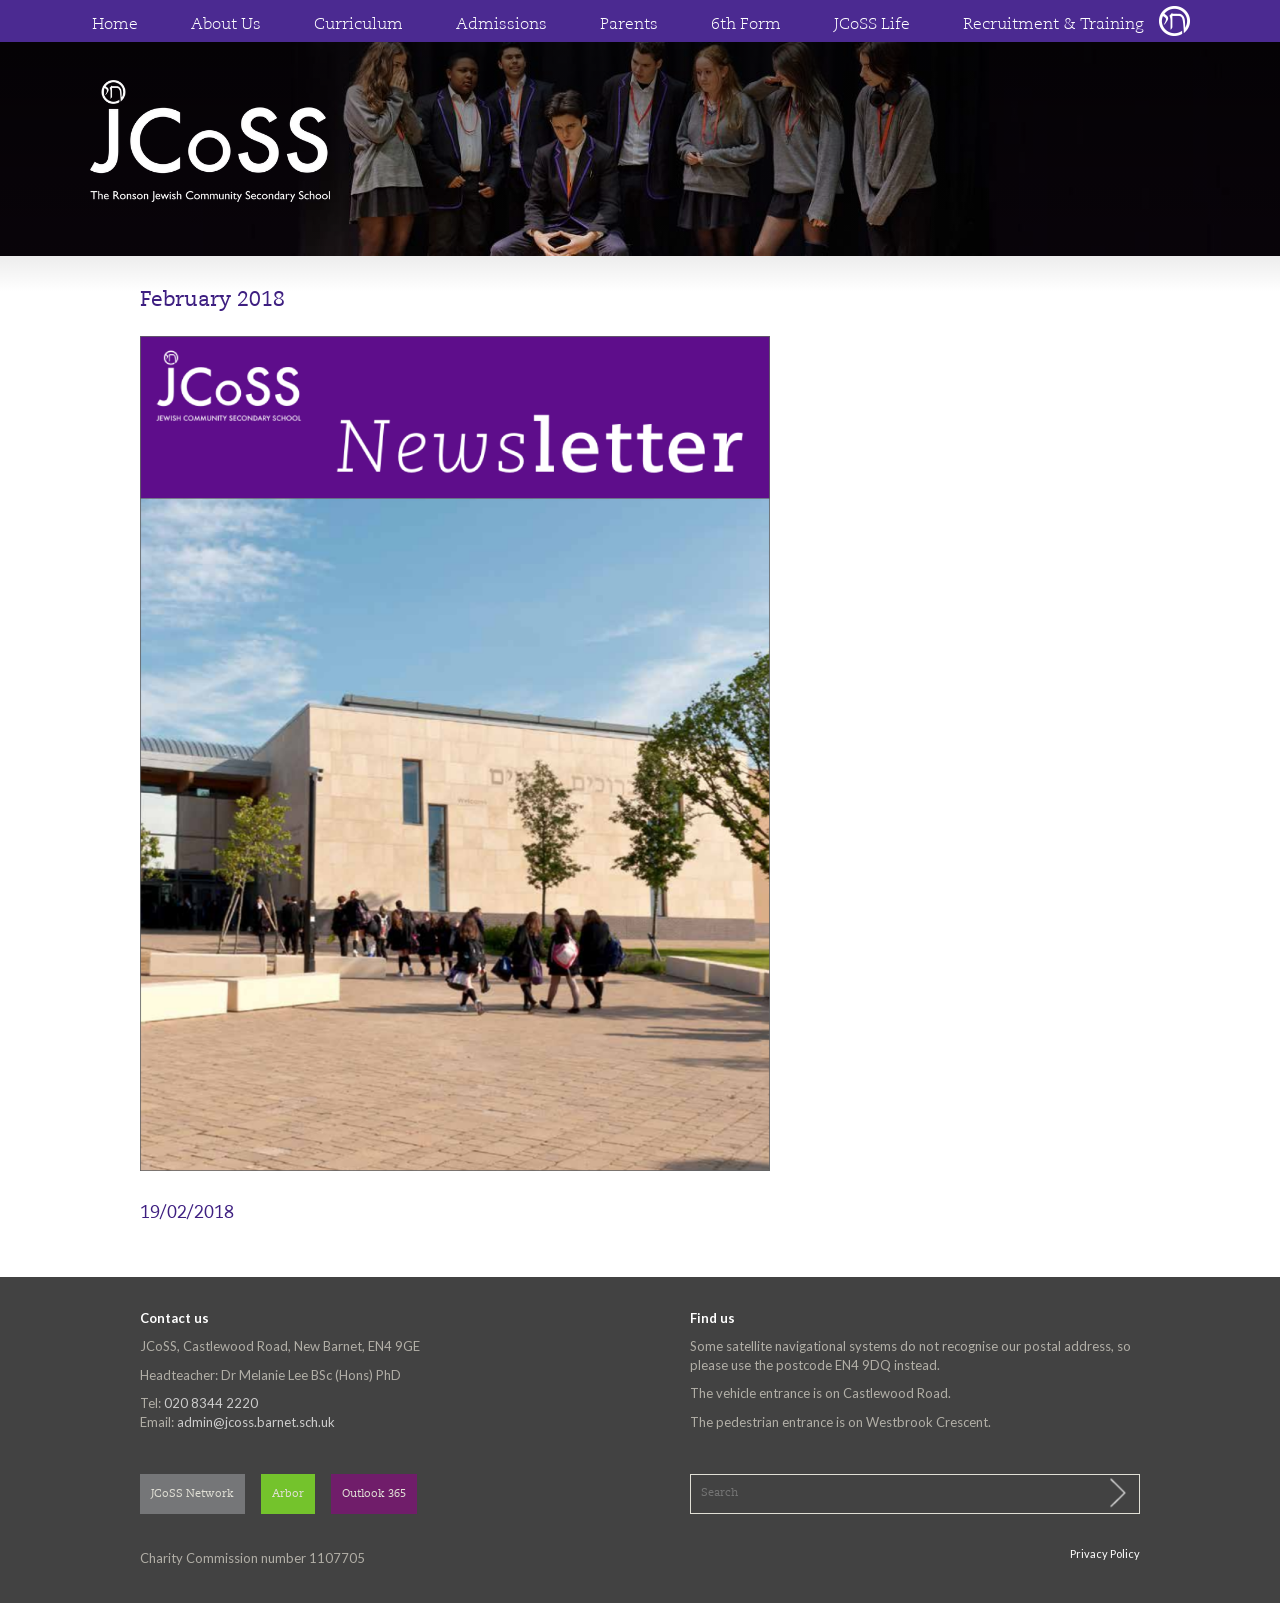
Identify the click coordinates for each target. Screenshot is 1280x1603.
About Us (226, 25)
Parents (629, 25)
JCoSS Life (872, 25)
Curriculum (358, 25)
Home (115, 25)
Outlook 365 (374, 1494)
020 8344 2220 (211, 1403)
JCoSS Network (192, 1494)
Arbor (288, 1494)
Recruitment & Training (1053, 25)
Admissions (501, 25)
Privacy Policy (1105, 1553)
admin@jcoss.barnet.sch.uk (256, 1422)
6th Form (746, 25)
